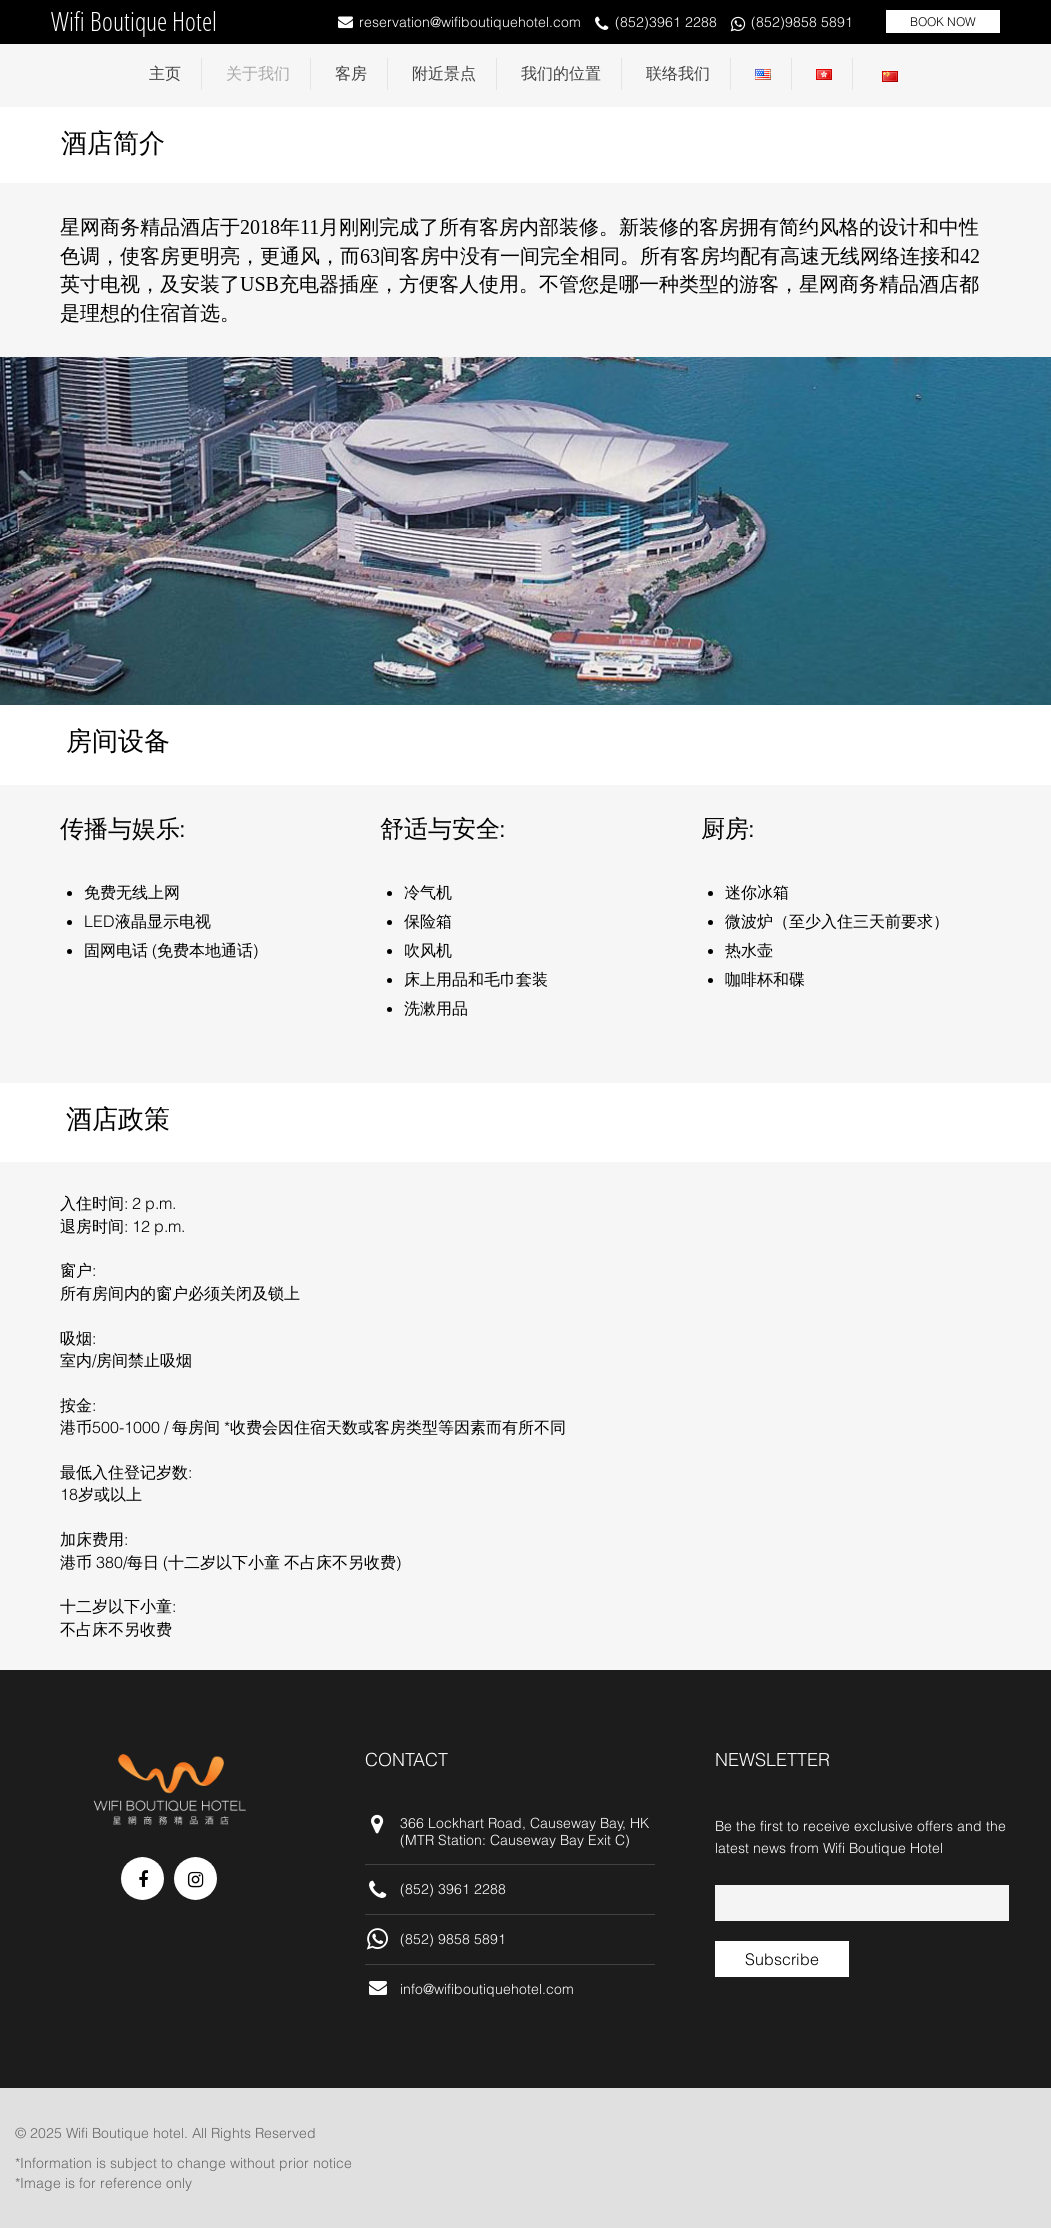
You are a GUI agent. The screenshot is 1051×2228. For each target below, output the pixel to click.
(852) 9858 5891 (453, 1939)
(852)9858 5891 (802, 22)
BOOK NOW (943, 21)
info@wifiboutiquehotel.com (487, 1989)
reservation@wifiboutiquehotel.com (470, 22)
